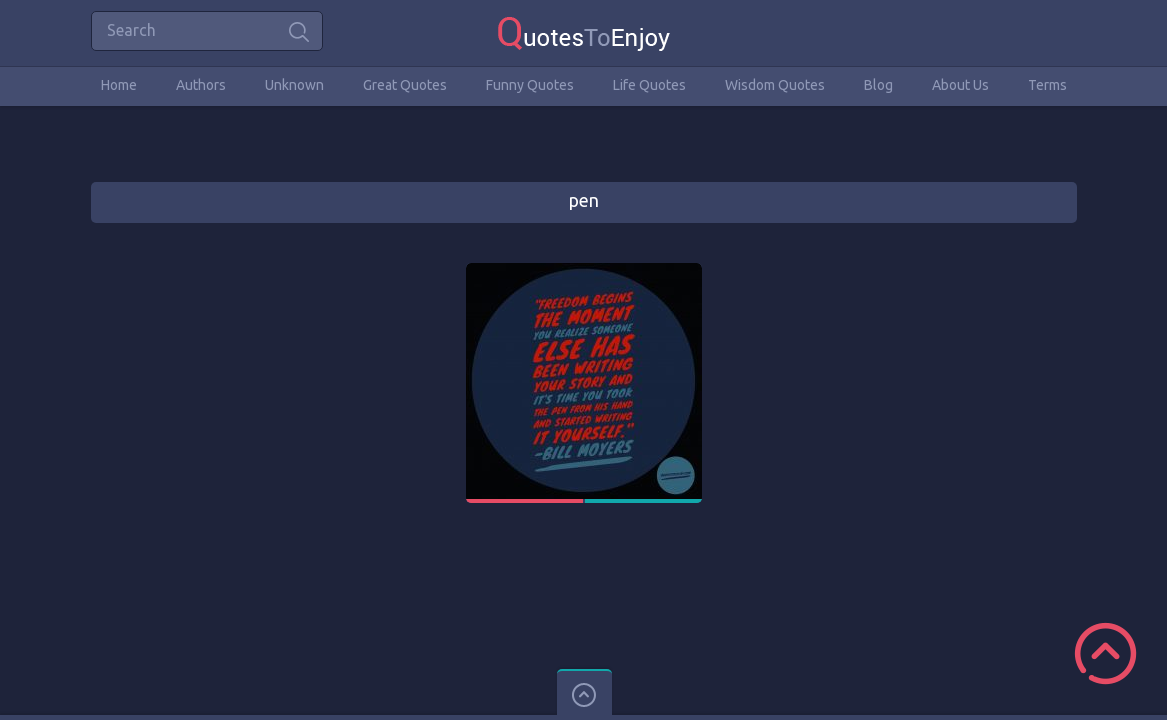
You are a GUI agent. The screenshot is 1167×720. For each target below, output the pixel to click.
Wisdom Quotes (775, 85)
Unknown (294, 85)
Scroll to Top (1105, 653)
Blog (878, 85)
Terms (1047, 85)
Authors (201, 85)
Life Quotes (649, 85)
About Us (960, 85)
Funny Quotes (530, 85)
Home (119, 85)
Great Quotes (405, 85)
